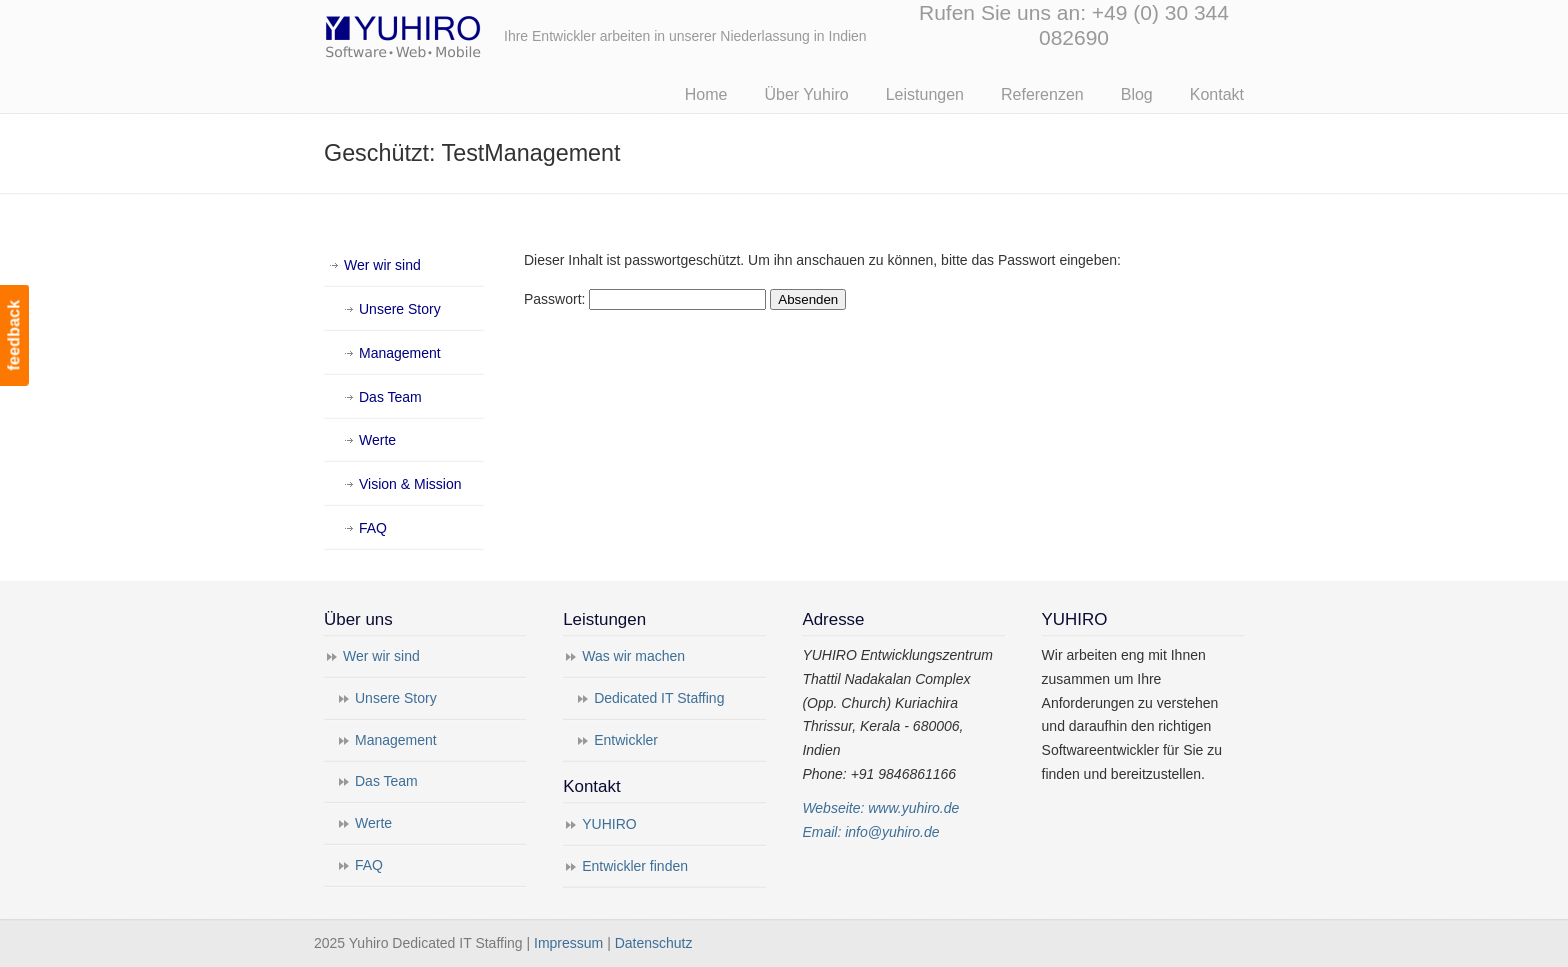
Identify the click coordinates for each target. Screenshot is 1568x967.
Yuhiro (464, 33)
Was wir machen (633, 656)
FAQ (373, 528)
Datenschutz (654, 943)
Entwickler (626, 740)
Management (400, 353)
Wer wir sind (382, 265)
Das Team (390, 397)
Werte (377, 440)
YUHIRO (609, 824)
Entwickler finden (635, 866)
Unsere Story (400, 309)
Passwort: (645, 299)
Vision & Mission (410, 484)
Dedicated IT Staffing (659, 698)
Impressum (568, 943)
